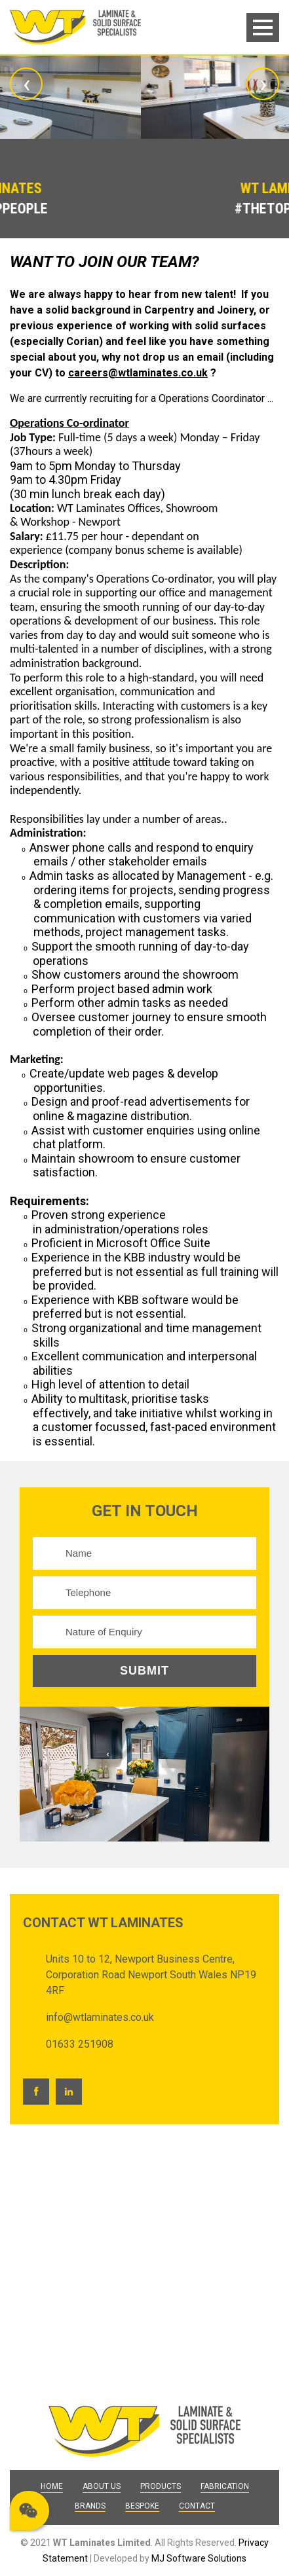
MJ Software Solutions (198, 2558)
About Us (102, 2486)
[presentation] (26, 83)
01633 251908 (79, 2044)
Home (52, 2486)
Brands (90, 2506)
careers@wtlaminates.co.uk (138, 373)
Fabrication (225, 2486)
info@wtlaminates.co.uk (100, 2017)
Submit (144, 1670)
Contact (197, 2506)
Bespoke (142, 2506)
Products (160, 2486)
